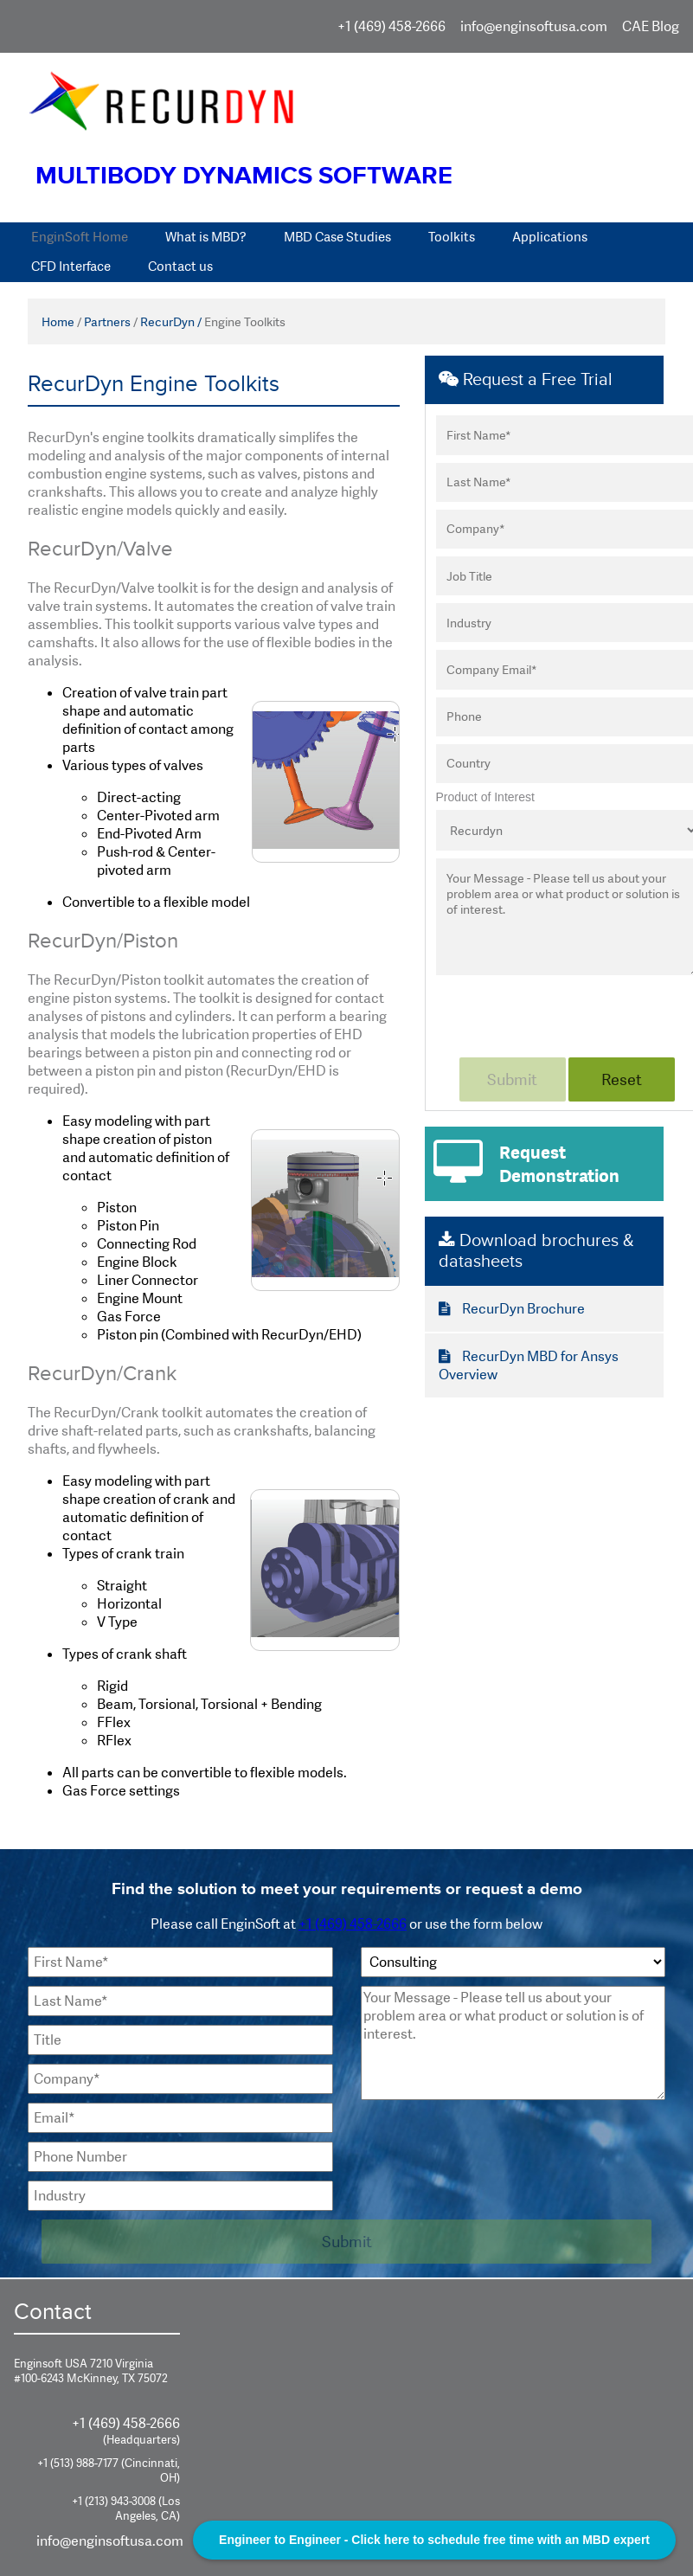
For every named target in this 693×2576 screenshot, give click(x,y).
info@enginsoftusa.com (533, 26)
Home (58, 322)
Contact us (180, 266)
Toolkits (451, 237)
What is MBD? (206, 237)
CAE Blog (650, 26)
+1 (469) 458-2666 (391, 26)
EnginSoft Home (79, 237)
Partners (107, 322)
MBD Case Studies (337, 237)
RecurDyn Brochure (512, 1309)
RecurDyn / (171, 322)
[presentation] (492, 2142)
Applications (549, 237)
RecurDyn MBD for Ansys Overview (529, 1365)
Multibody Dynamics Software (243, 176)
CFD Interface (71, 266)
